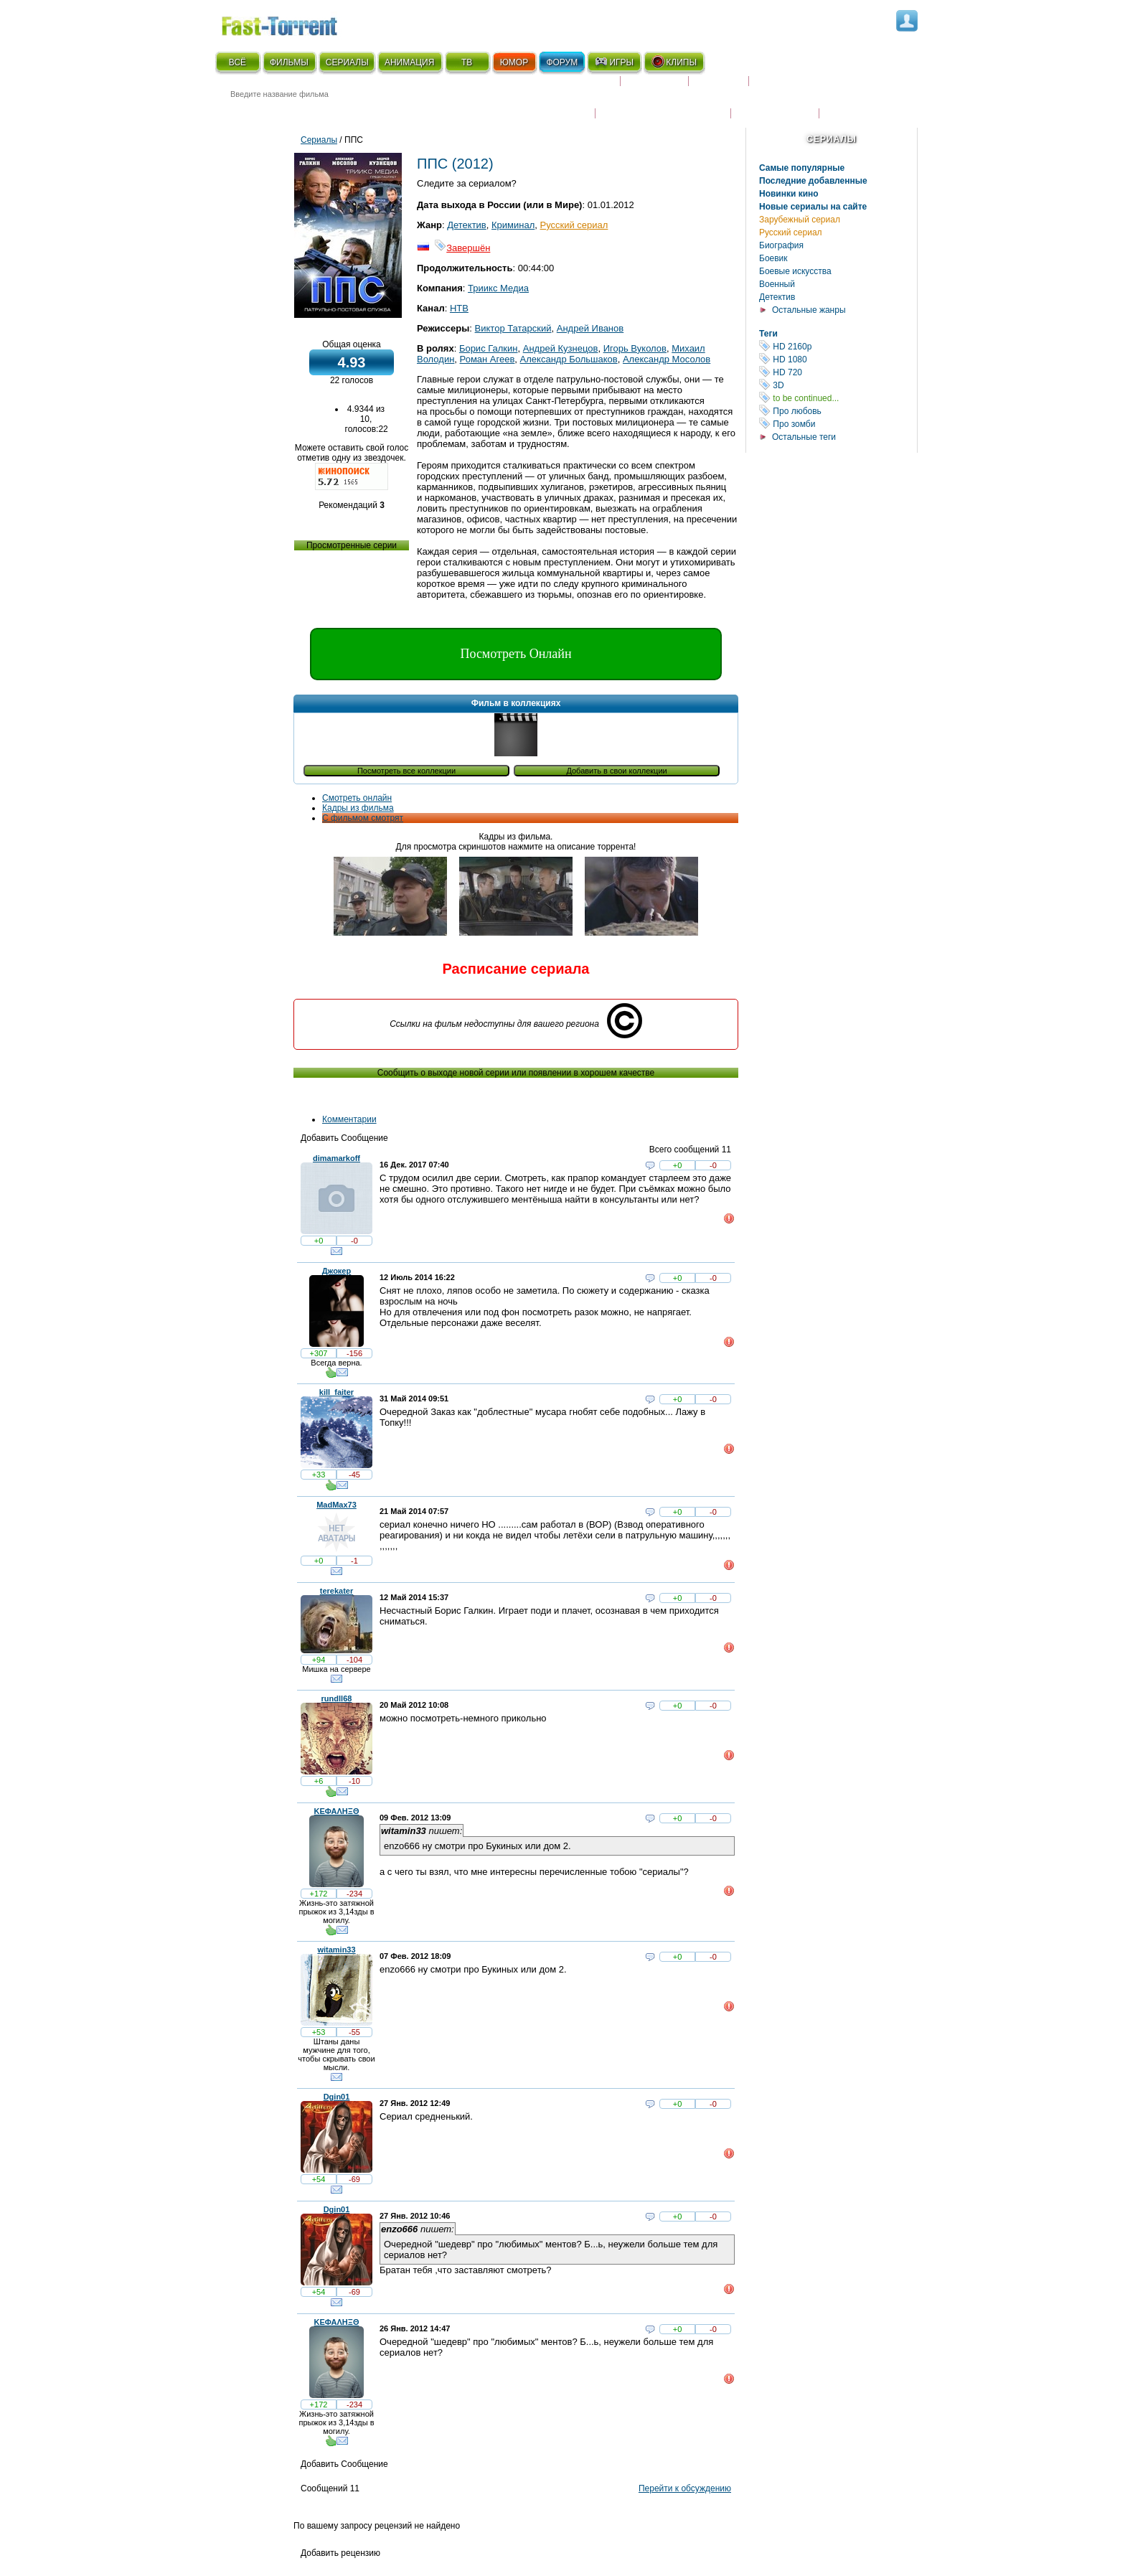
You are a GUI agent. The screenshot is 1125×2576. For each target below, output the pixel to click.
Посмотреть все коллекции (406, 770)
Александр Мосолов (666, 359)
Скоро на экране (569, 87)
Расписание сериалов (810, 87)
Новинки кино (789, 194)
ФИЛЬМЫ (289, 62)
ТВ (466, 62)
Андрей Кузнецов (560, 348)
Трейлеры (850, 104)
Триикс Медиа (498, 288)
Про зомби (838, 423)
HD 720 (838, 372)
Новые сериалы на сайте (813, 207)
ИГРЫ (614, 62)
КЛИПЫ (674, 62)
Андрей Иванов (590, 328)
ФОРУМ (562, 62)
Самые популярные (801, 168)
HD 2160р (838, 346)
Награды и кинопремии (663, 104)
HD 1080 (838, 359)
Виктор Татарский (513, 328)
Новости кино (552, 104)
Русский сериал (790, 232)
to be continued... (838, 397)
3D (838, 385)
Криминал (513, 225)
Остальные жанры (809, 310)
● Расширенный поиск (414, 111)
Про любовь (838, 410)
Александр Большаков (569, 359)
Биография (781, 245)
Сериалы (831, 139)
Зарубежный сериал (799, 220)
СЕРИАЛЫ (347, 62)
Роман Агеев (487, 359)
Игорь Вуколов (635, 348)
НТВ (459, 308)
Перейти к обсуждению (685, 2488)
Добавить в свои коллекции (616, 770)
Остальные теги (804, 437)
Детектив (777, 297)
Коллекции (654, 87)
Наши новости (774, 104)
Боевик (773, 258)
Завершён (462, 248)
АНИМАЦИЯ (409, 62)
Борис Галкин (488, 348)
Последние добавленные (813, 181)
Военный (777, 284)
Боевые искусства (795, 271)
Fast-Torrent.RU (293, 23)
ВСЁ (237, 62)
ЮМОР (514, 62)
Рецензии (719, 87)
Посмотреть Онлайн (515, 654)
